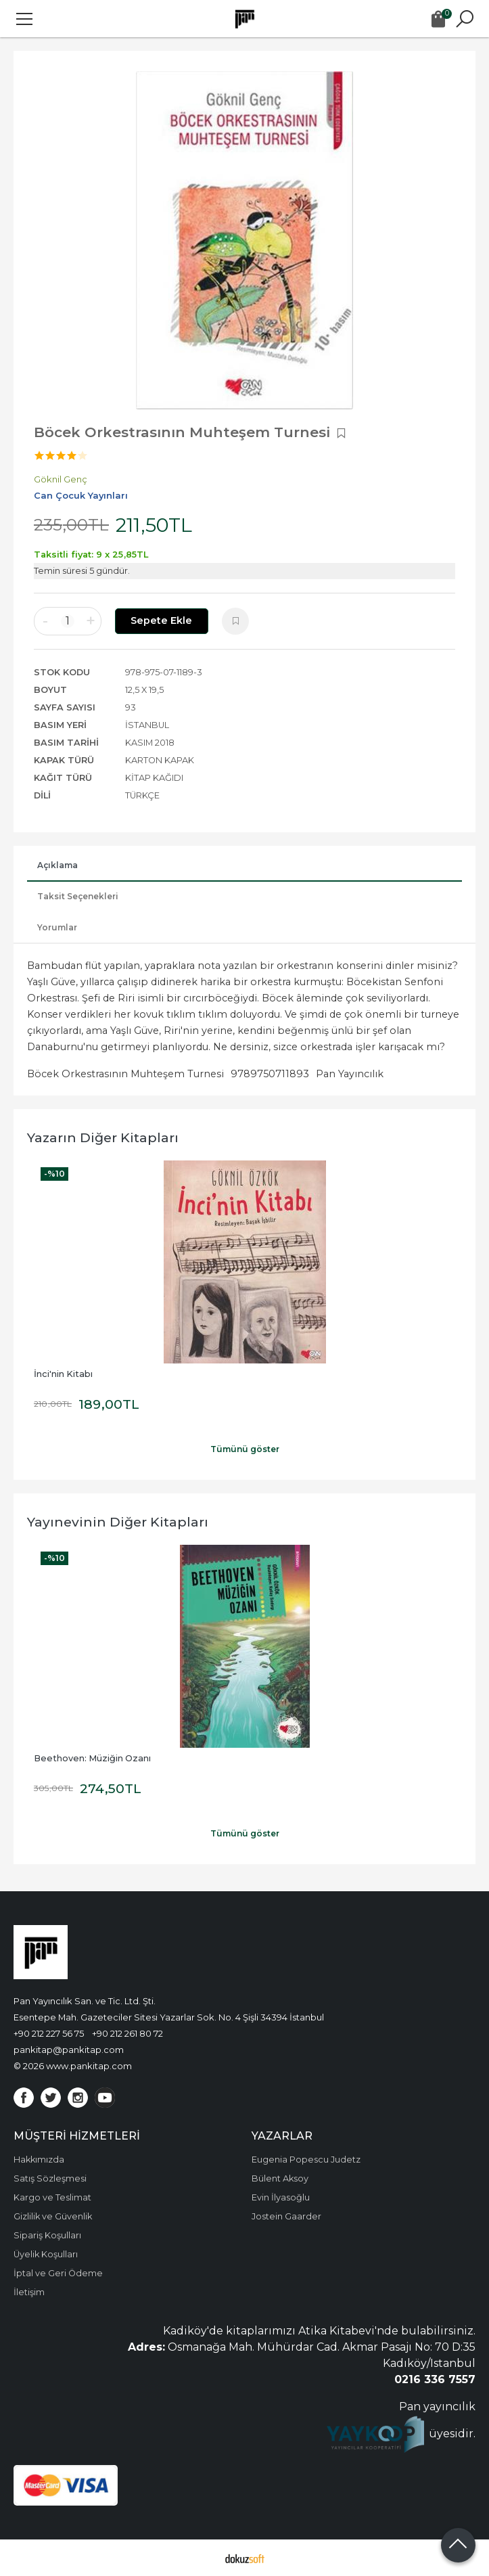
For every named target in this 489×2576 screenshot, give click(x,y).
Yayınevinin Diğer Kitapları (117, 1522)
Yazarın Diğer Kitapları (103, 1137)
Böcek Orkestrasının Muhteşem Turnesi (125, 1074)
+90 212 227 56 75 (49, 2033)
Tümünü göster (244, 1449)
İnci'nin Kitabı (63, 1374)
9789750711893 (270, 1074)
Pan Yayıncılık (349, 1074)
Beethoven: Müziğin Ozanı (92, 1758)
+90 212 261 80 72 (127, 2033)
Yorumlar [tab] (57, 927)
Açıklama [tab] (57, 865)
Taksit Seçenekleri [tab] (77, 896)
